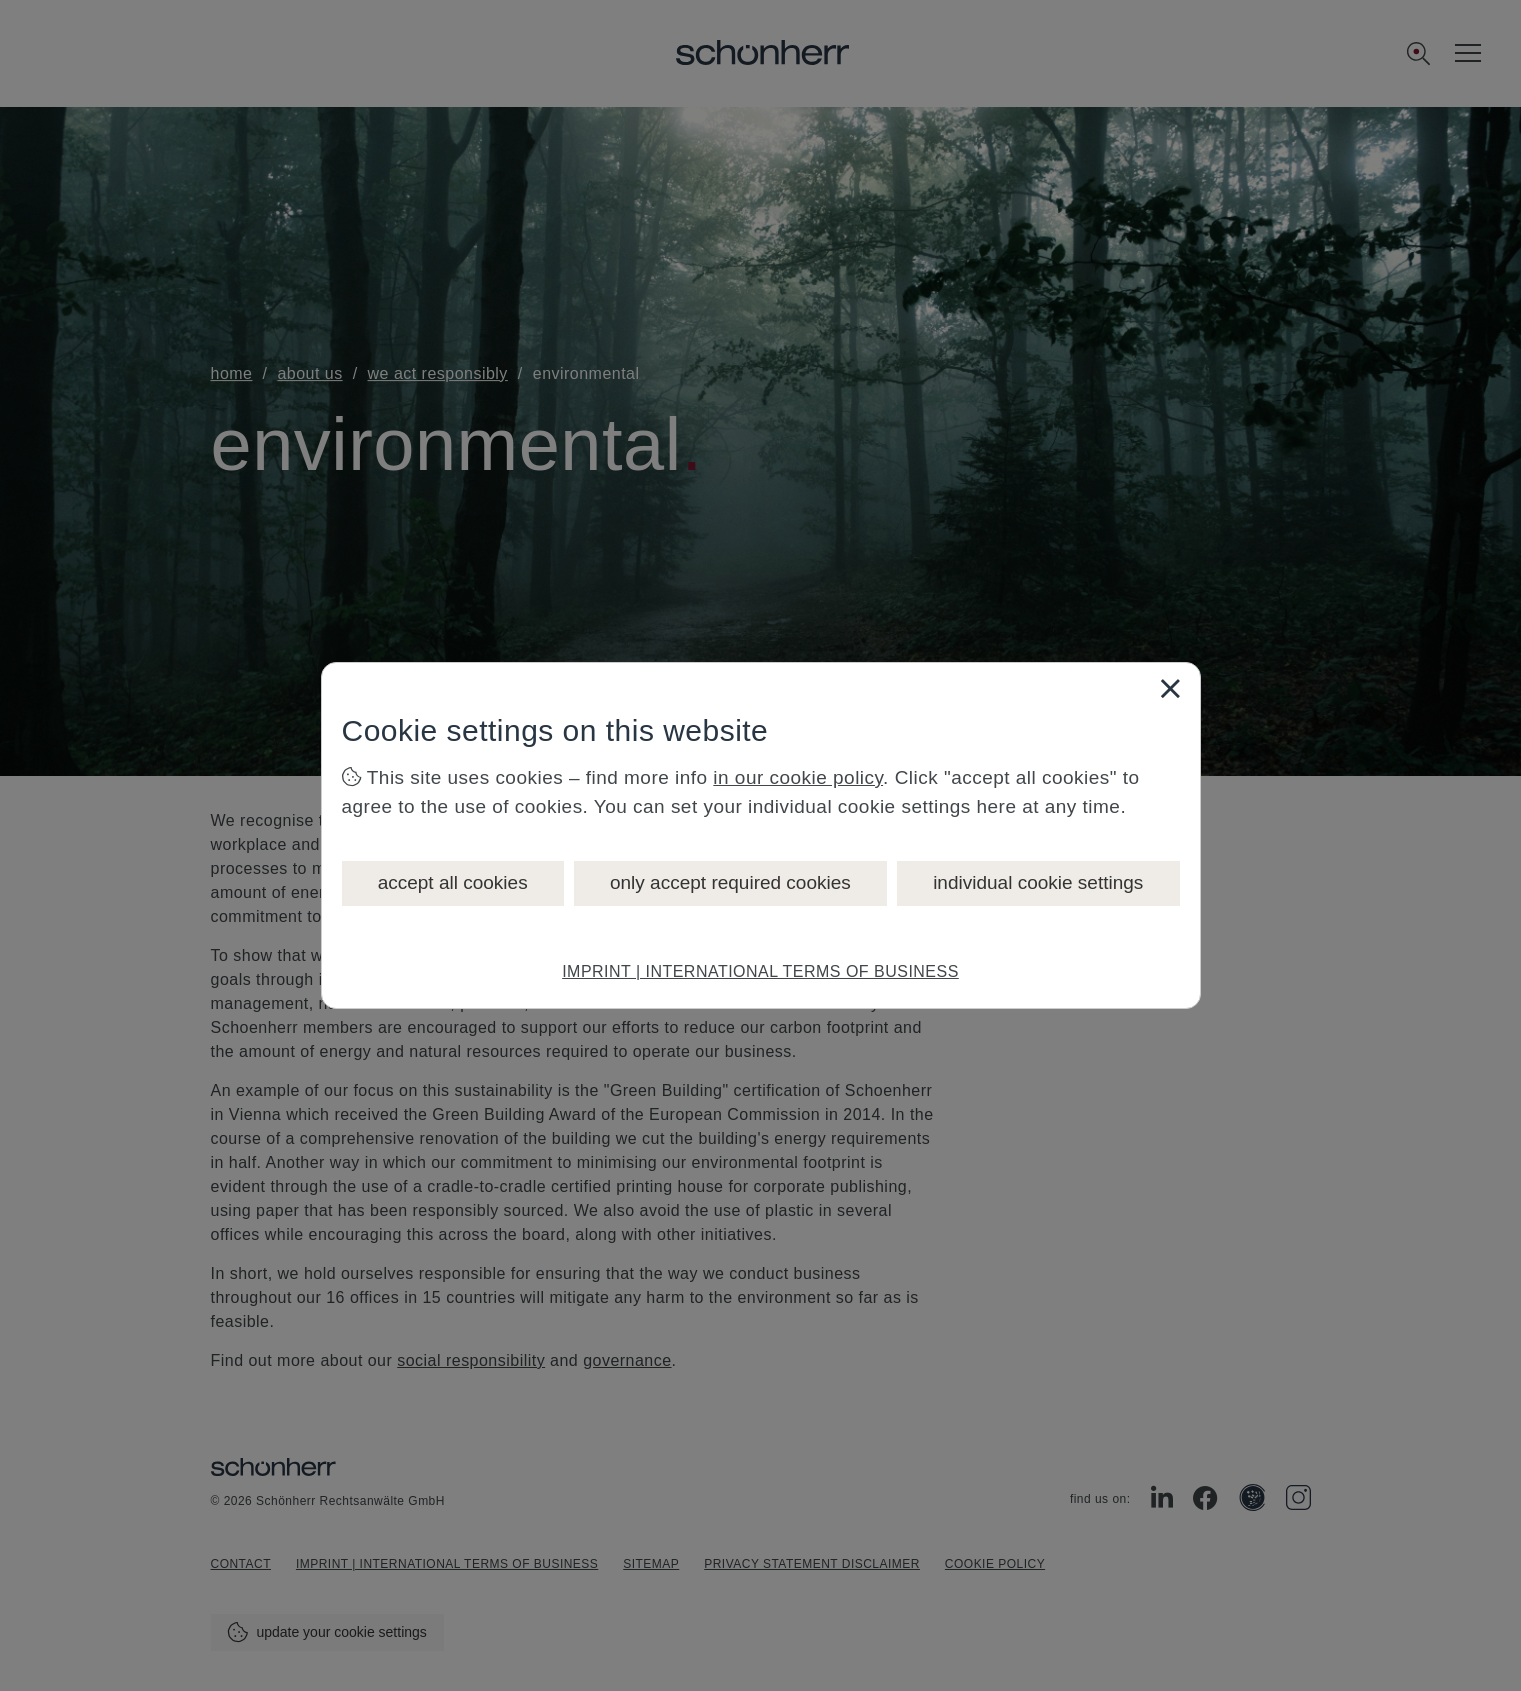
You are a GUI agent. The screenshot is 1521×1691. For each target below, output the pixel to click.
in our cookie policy (798, 777)
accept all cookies (453, 882)
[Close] (1170, 688)
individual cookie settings (1038, 882)
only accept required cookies (730, 882)
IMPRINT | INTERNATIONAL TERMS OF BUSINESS (760, 971)
